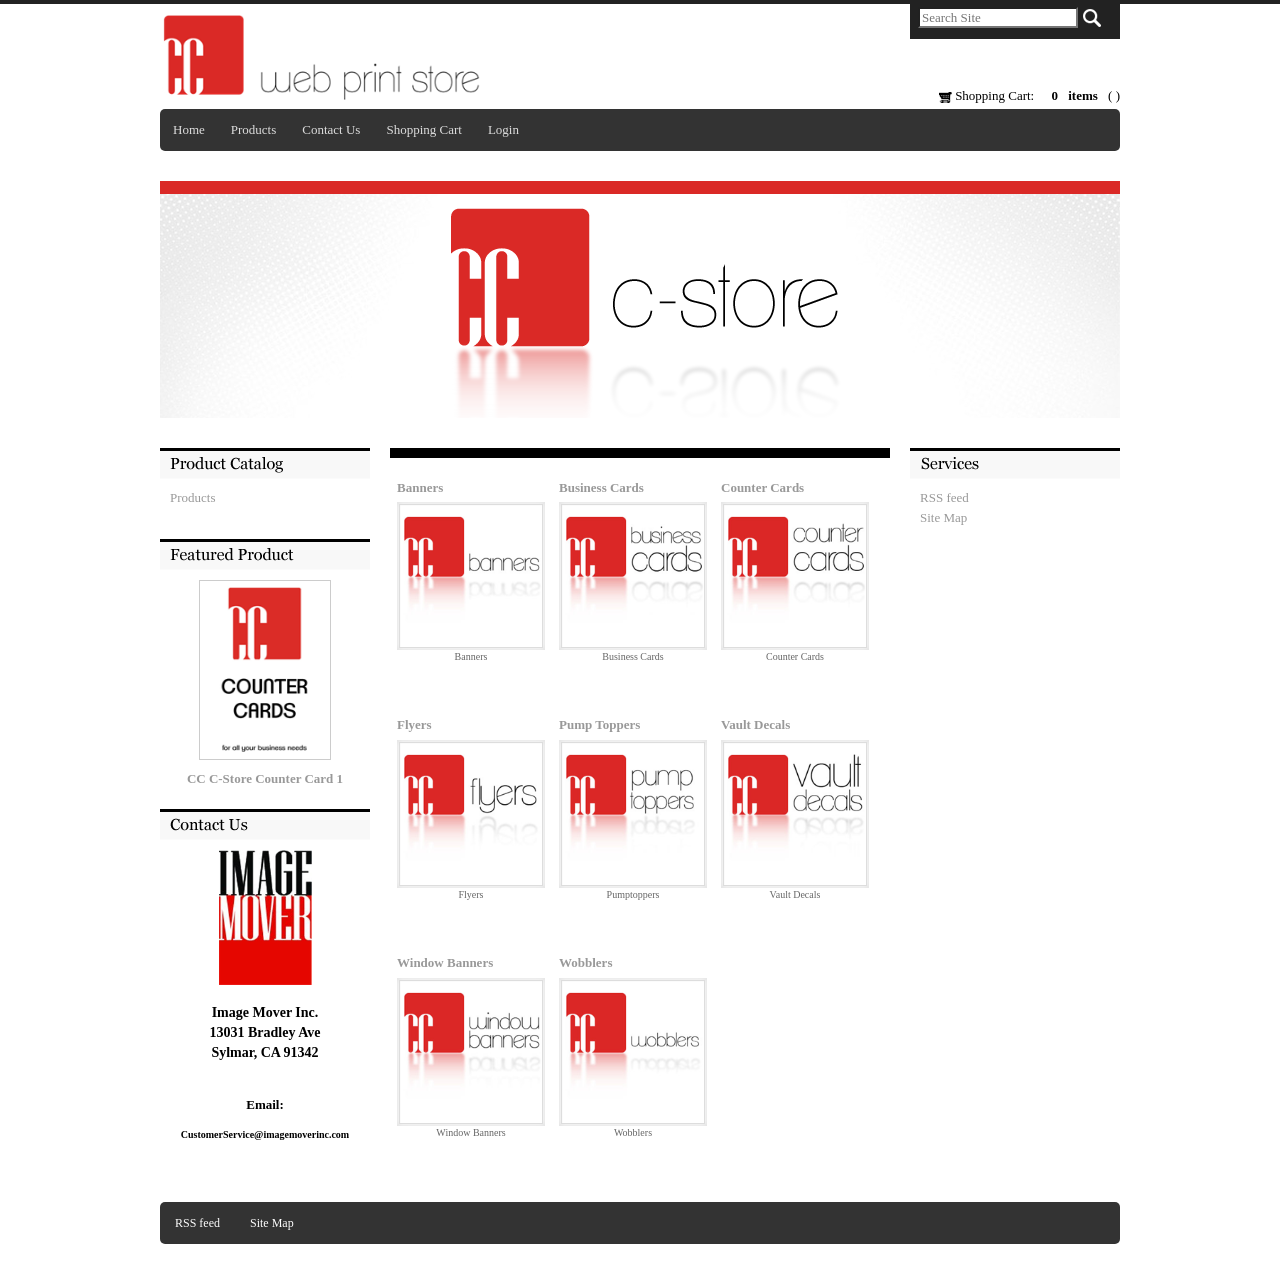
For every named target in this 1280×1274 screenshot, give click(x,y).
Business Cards (601, 487)
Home (189, 129)
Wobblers (585, 962)
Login (503, 129)
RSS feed (944, 497)
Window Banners (445, 962)
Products (254, 129)
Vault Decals (755, 724)
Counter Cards (762, 487)
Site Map (943, 517)
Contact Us (331, 129)
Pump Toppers (599, 724)
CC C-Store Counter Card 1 (265, 778)
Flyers (414, 724)
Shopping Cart (423, 129)
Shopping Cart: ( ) (1029, 95)
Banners (420, 487)
